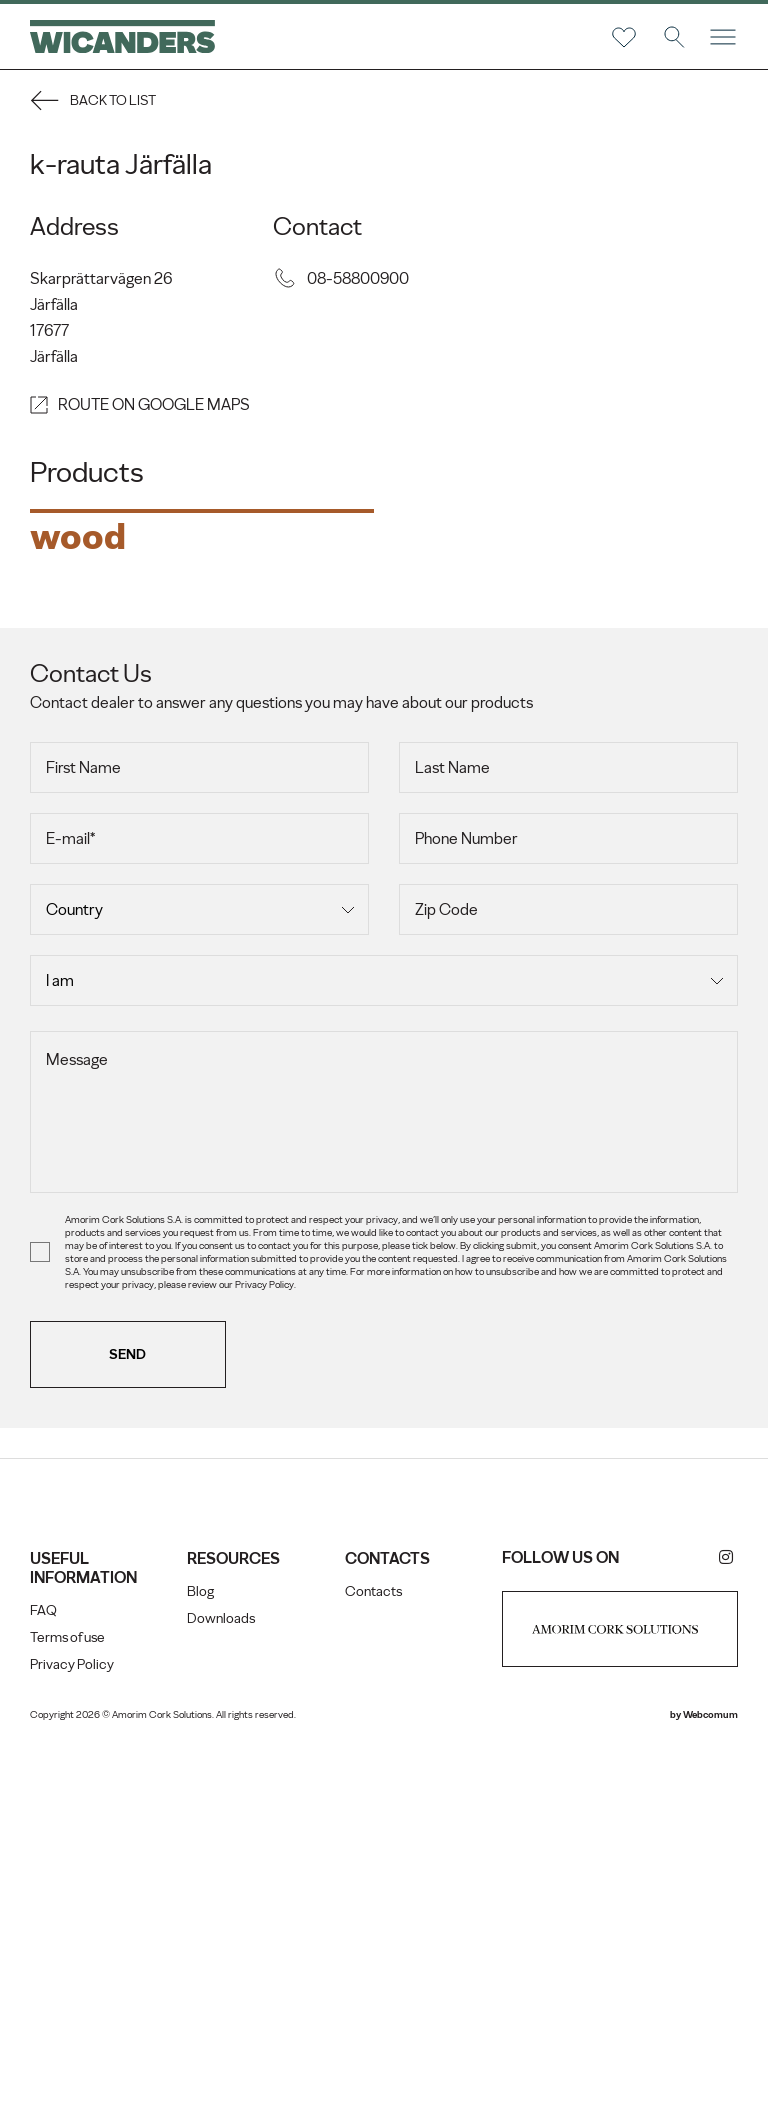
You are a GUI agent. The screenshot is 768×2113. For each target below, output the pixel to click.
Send (128, 1716)
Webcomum (710, 2076)
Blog (200, 1953)
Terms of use (67, 1999)
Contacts (373, 1953)
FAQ (43, 1972)
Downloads (221, 1980)
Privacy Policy (72, 2026)
